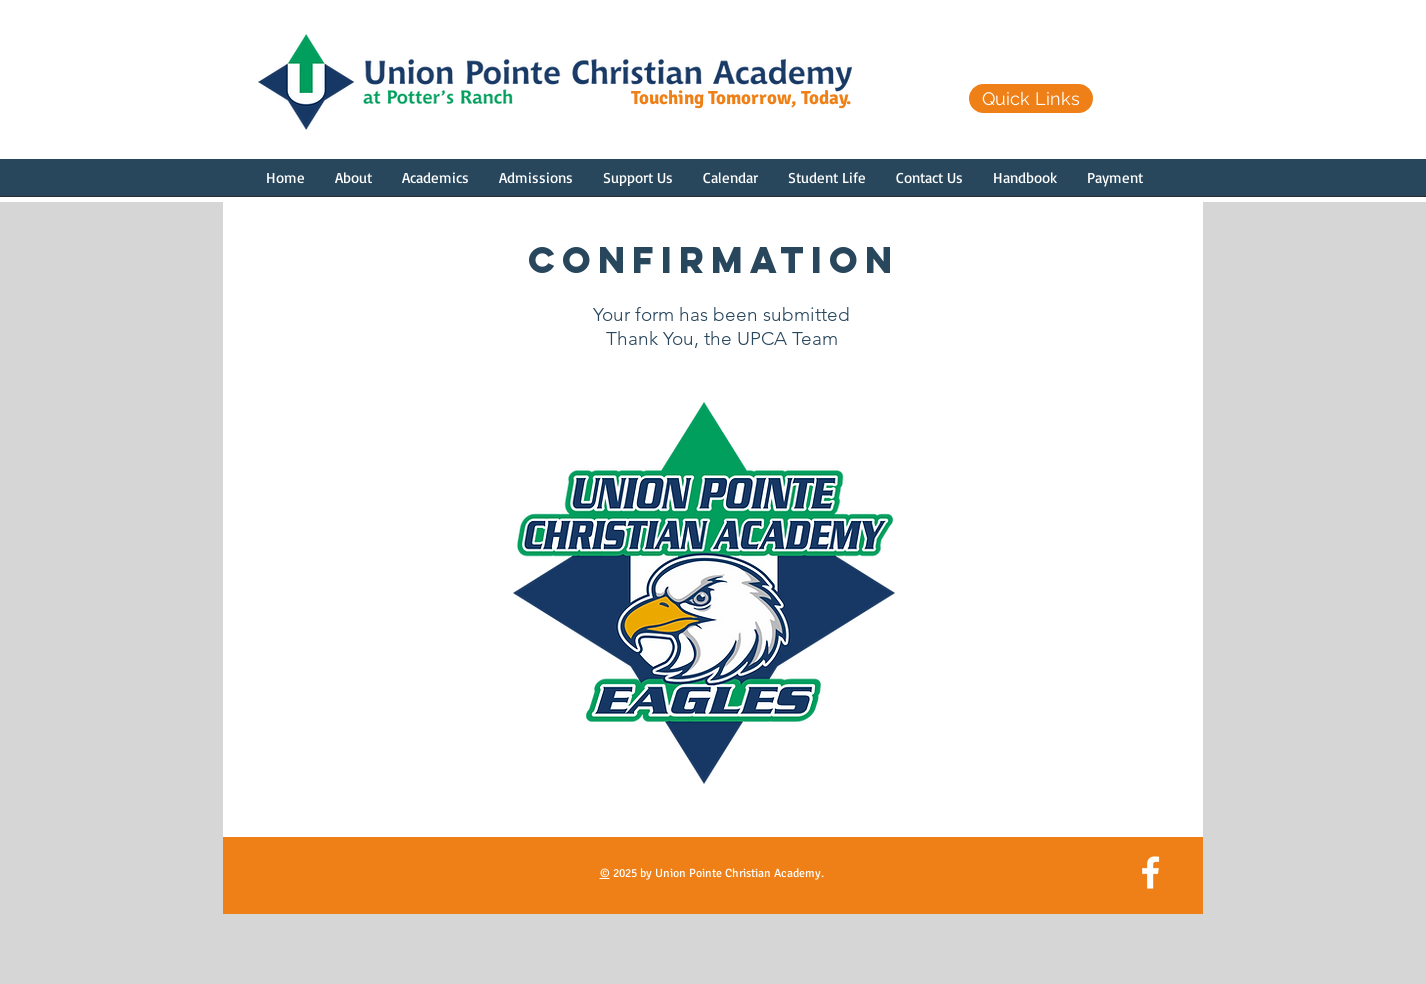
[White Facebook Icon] (1150, 872)
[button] (353, 184)
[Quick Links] (1031, 98)
